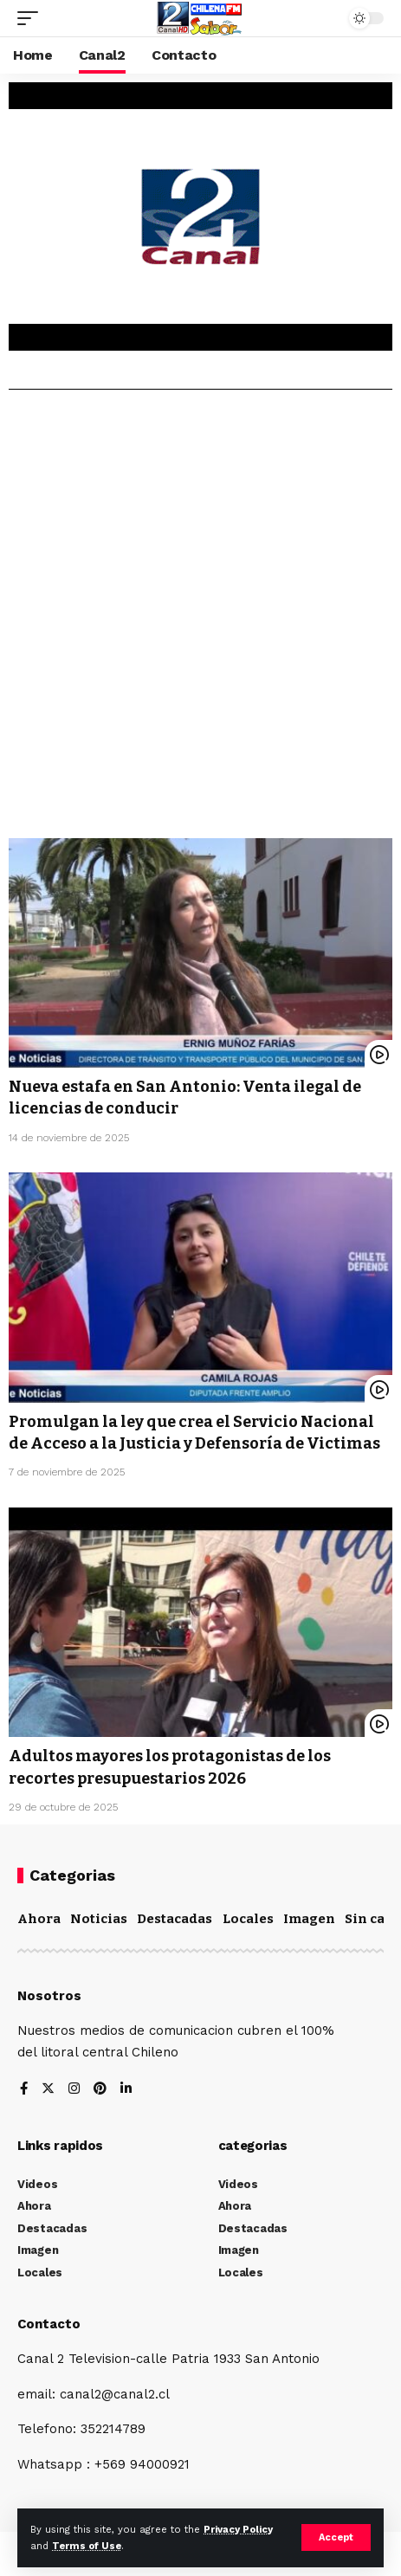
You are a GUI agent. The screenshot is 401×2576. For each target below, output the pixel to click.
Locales (248, 1919)
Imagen (309, 1919)
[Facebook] (23, 2089)
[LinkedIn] (126, 2089)
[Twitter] (48, 2089)
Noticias (98, 1919)
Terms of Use (86, 2546)
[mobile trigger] (32, 18)
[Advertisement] (200, 620)
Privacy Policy (238, 2529)
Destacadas (174, 1919)
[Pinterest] (100, 2089)
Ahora (39, 1919)
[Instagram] (74, 2089)
